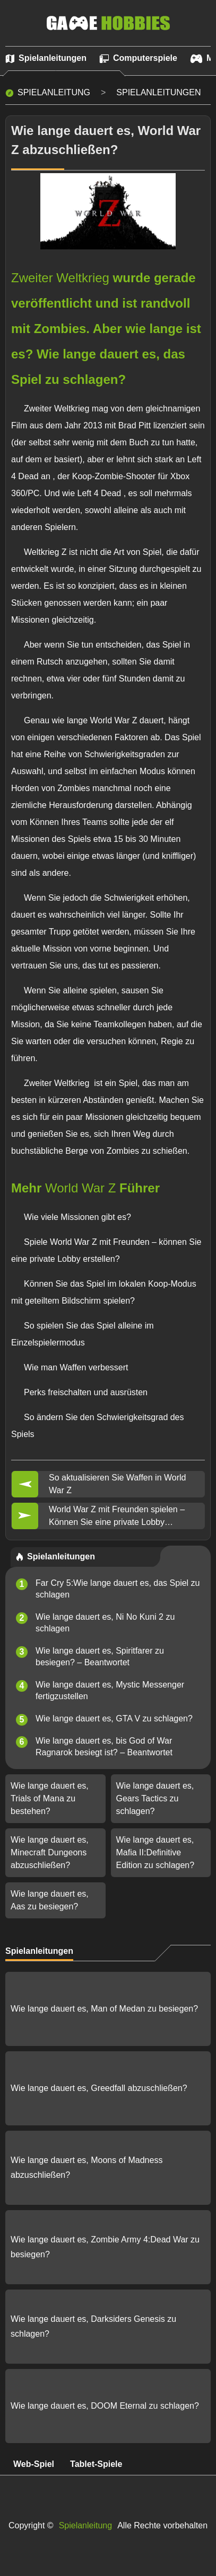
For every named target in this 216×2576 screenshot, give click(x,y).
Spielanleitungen (158, 92)
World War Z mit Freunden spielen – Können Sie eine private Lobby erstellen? (117, 1517)
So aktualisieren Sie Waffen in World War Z (117, 1484)
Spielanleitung (54, 92)
